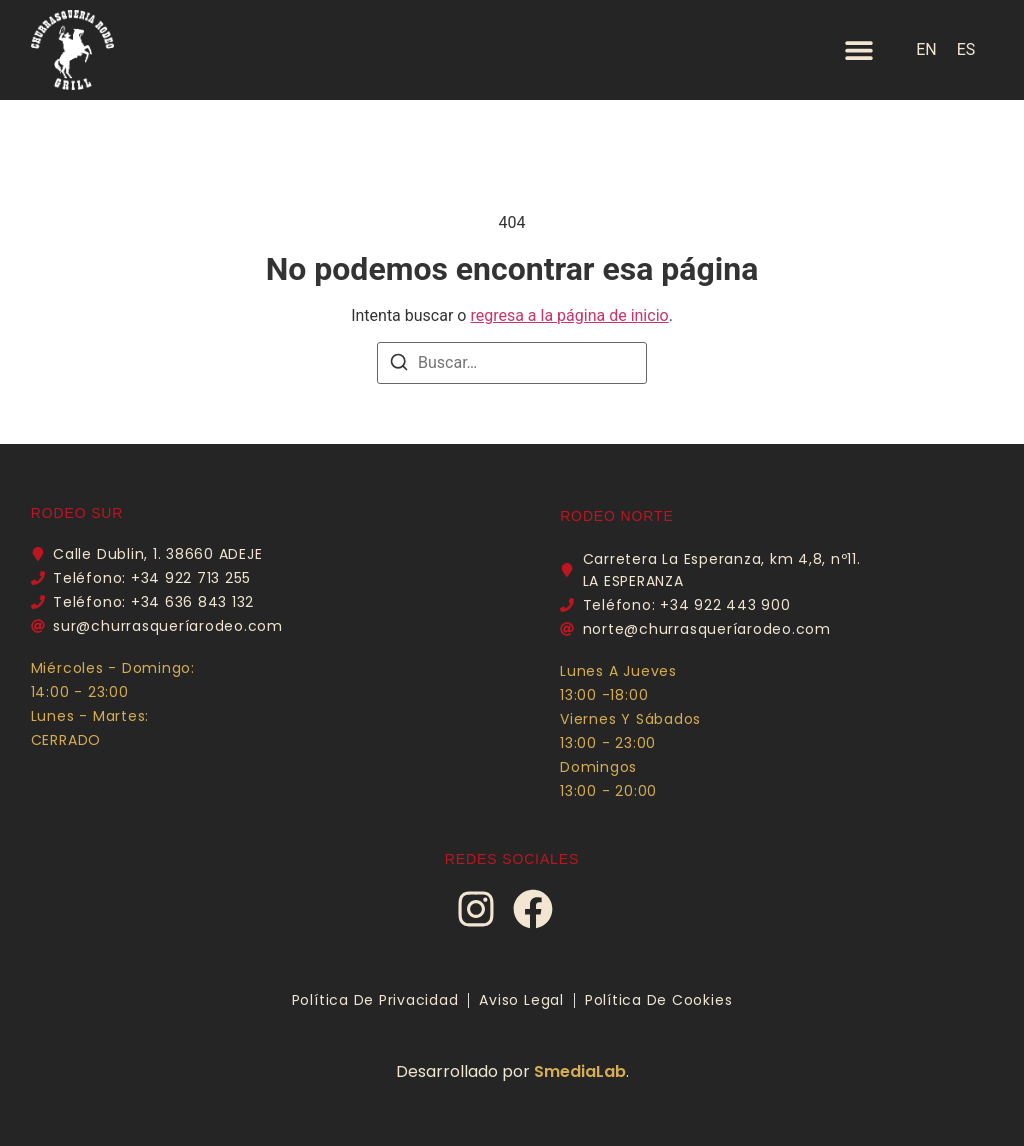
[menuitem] (926, 50)
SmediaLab (580, 1071)
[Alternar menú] (859, 50)
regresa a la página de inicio (569, 315)
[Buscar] (399, 365)
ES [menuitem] (966, 49)
